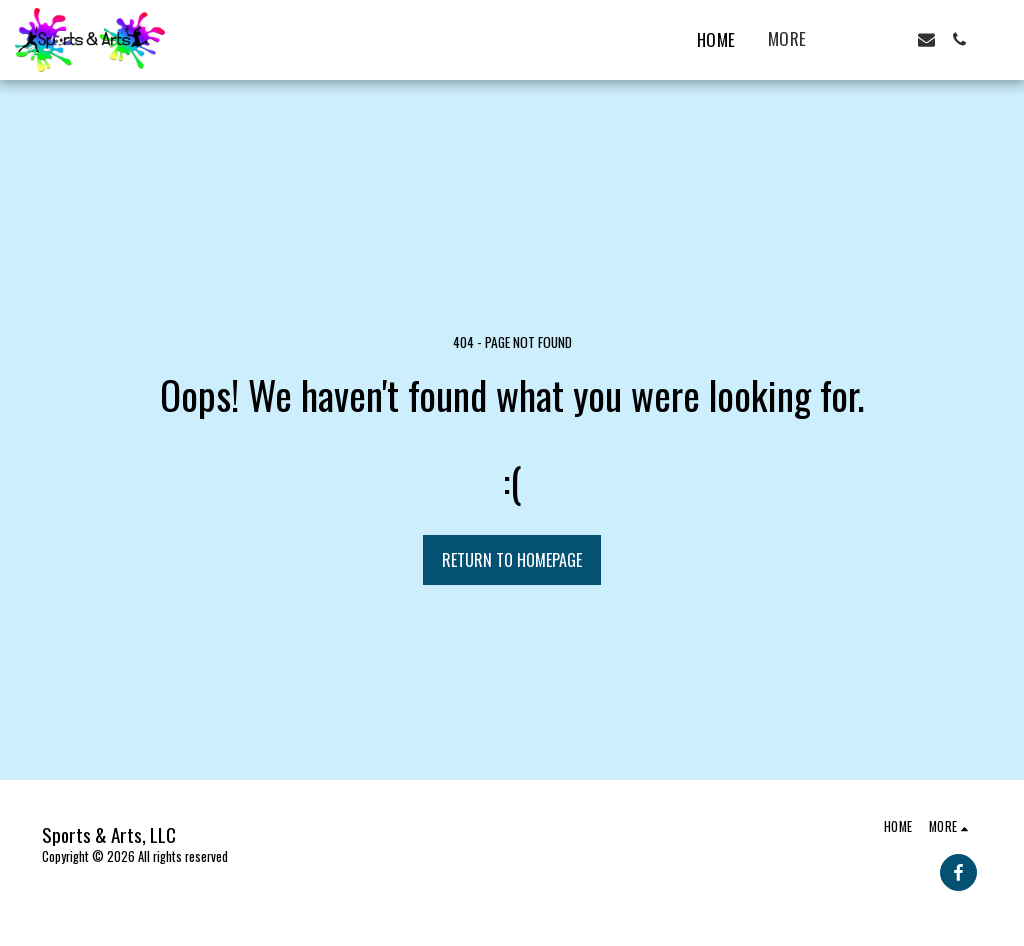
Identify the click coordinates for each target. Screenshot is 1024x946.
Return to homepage (512, 560)
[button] (860, 39)
